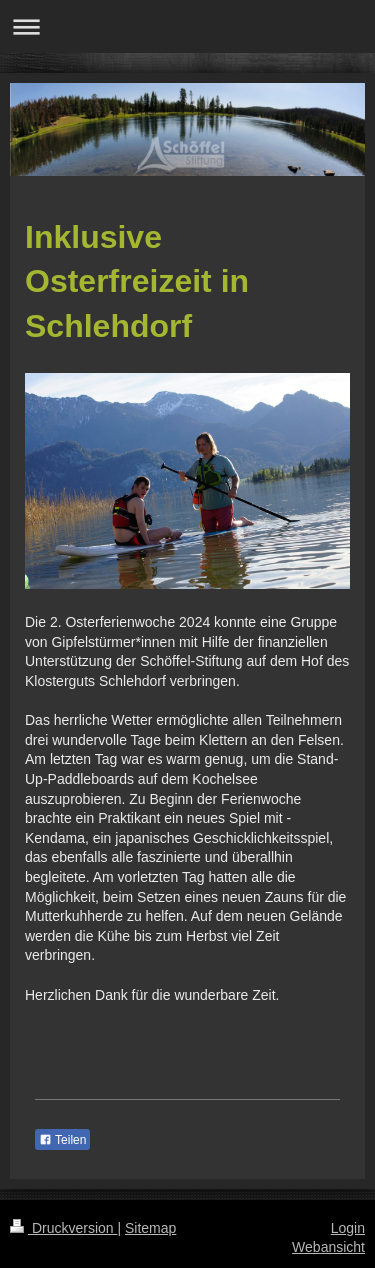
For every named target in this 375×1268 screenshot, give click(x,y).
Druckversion (63, 1228)
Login (348, 1228)
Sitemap (150, 1228)
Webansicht (328, 1247)
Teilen (62, 1140)
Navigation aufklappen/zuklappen (187, 26)
